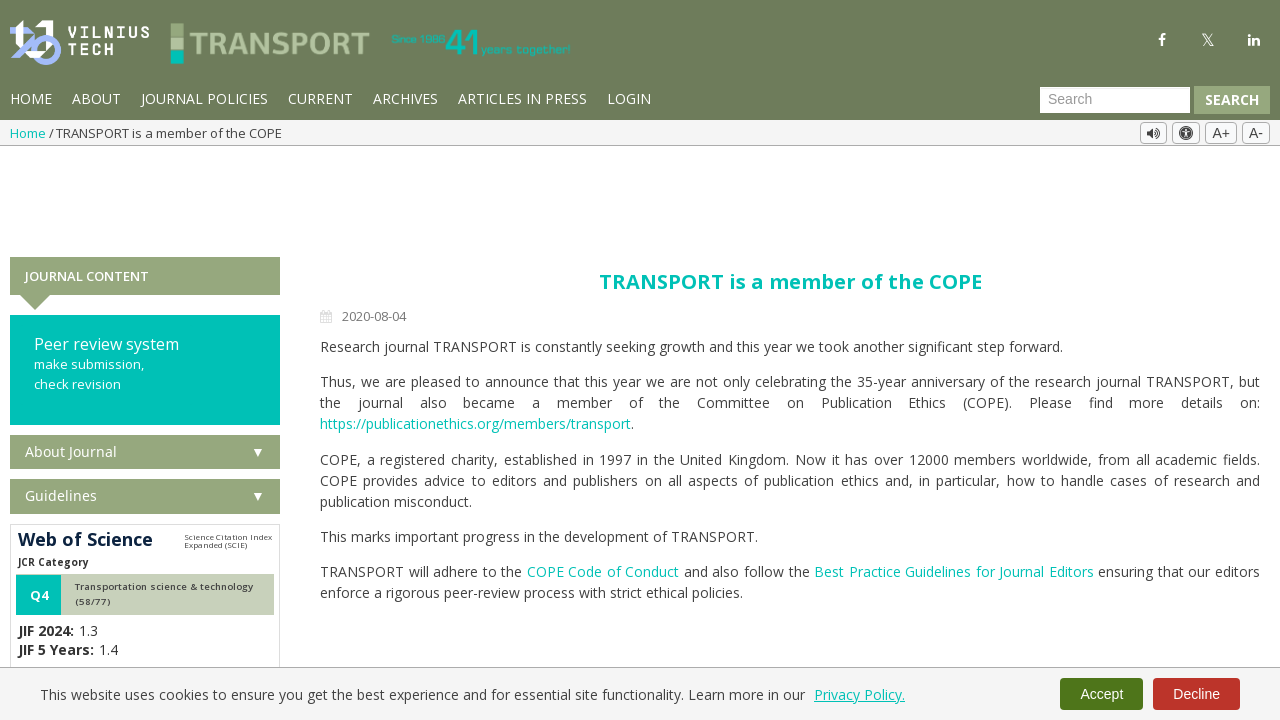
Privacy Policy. (859, 694)
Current (320, 98)
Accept (1101, 694)
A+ (1221, 133)
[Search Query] (1115, 100)
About (96, 98)
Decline (1196, 694)
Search (1232, 99)
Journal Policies (204, 98)
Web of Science (85, 448)
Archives (405, 98)
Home (31, 98)
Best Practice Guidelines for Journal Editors (954, 480)
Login (629, 98)
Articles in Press (522, 98)
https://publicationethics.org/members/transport (475, 332)
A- (1256, 133)
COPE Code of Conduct (603, 480)
